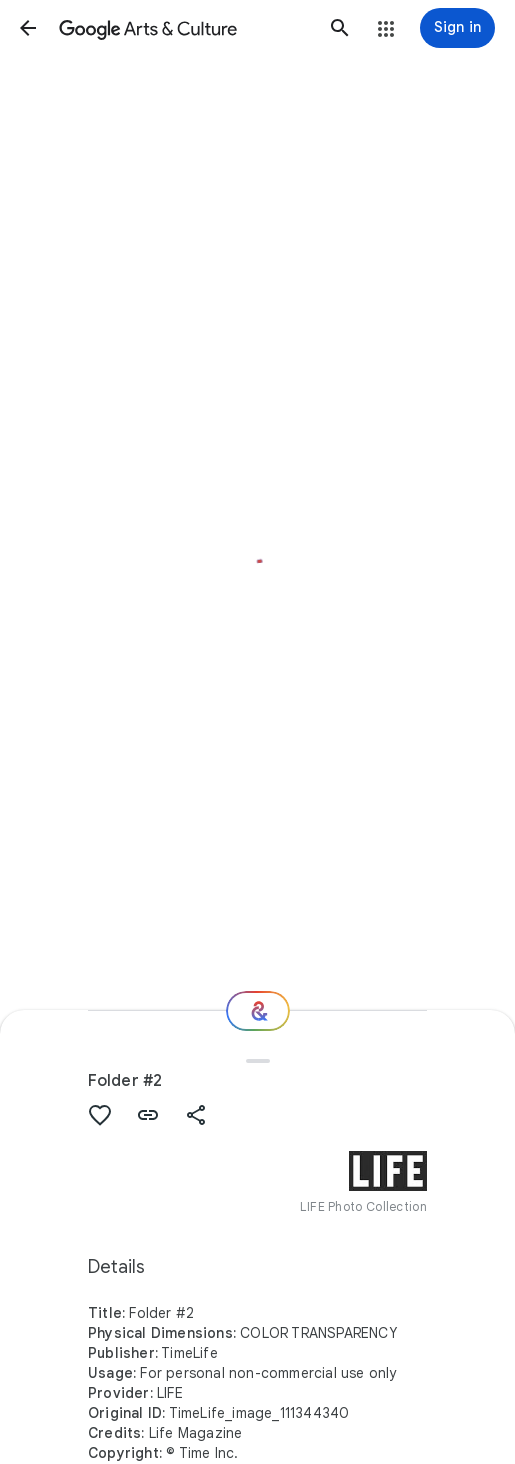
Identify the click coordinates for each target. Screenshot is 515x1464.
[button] (28, 28)
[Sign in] (457, 28)
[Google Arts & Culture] (184, 28)
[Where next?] (258, 1011)
